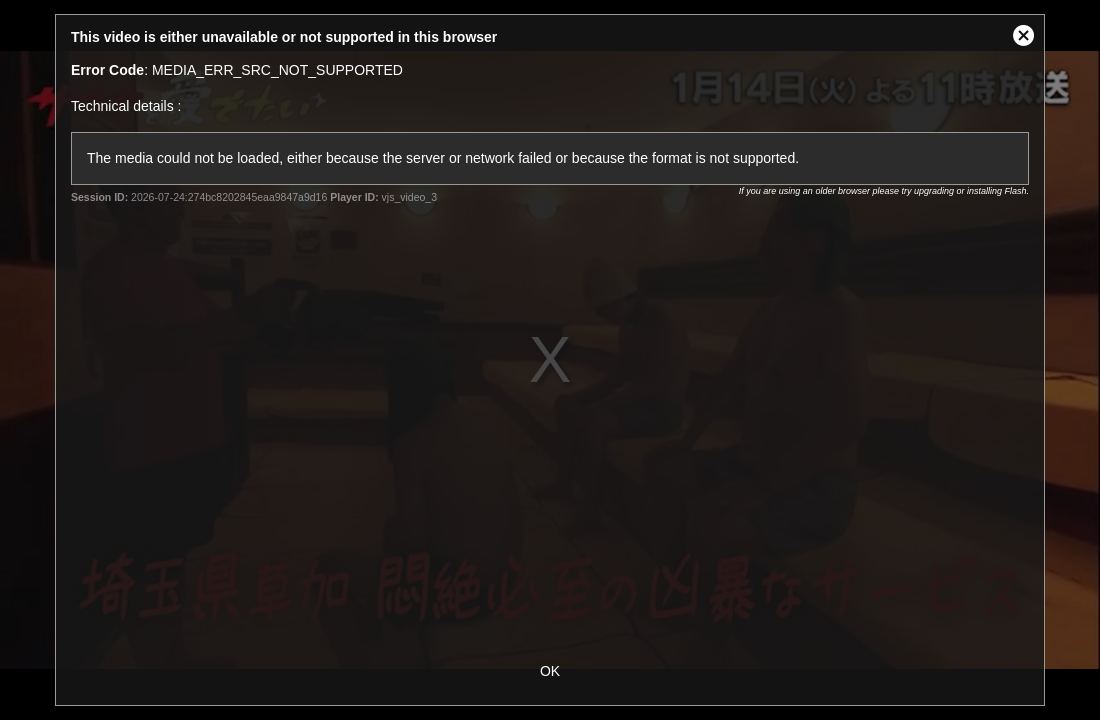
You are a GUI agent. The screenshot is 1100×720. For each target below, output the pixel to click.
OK (550, 671)
